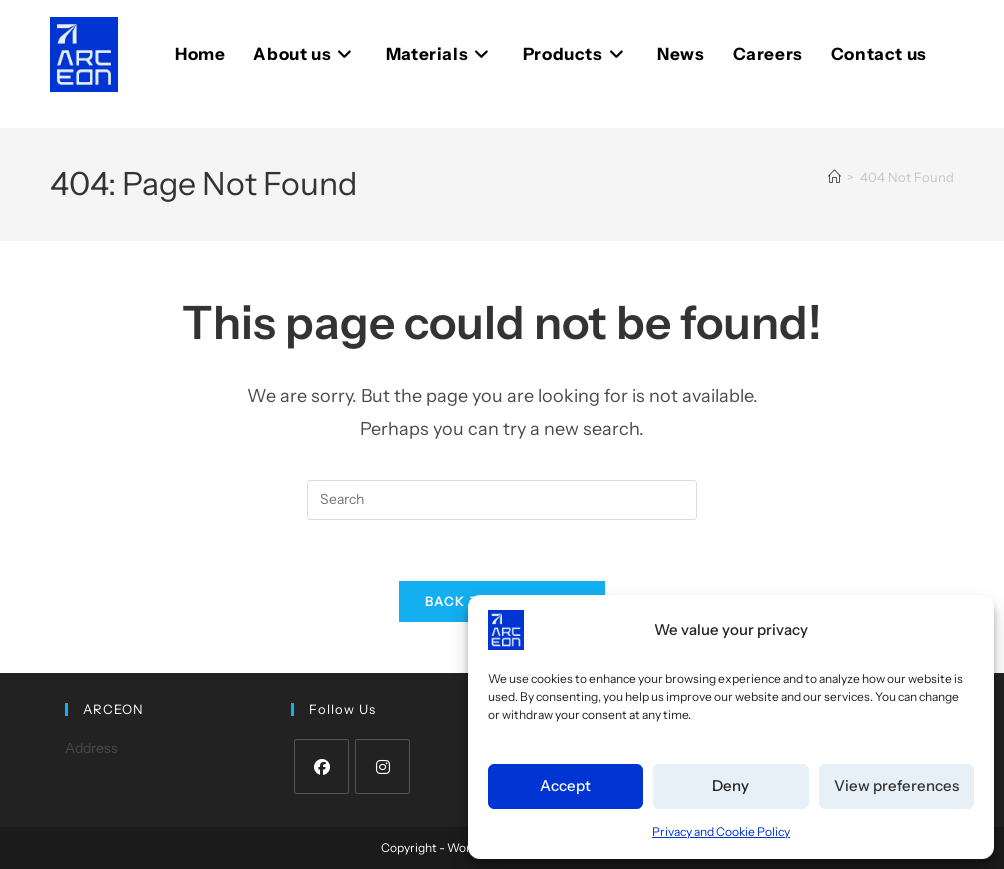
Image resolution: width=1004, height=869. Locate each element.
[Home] (834, 177)
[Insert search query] (502, 500)
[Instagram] (382, 766)
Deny (730, 785)
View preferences (896, 785)
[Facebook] (321, 766)
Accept (565, 785)
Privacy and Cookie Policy (721, 831)
